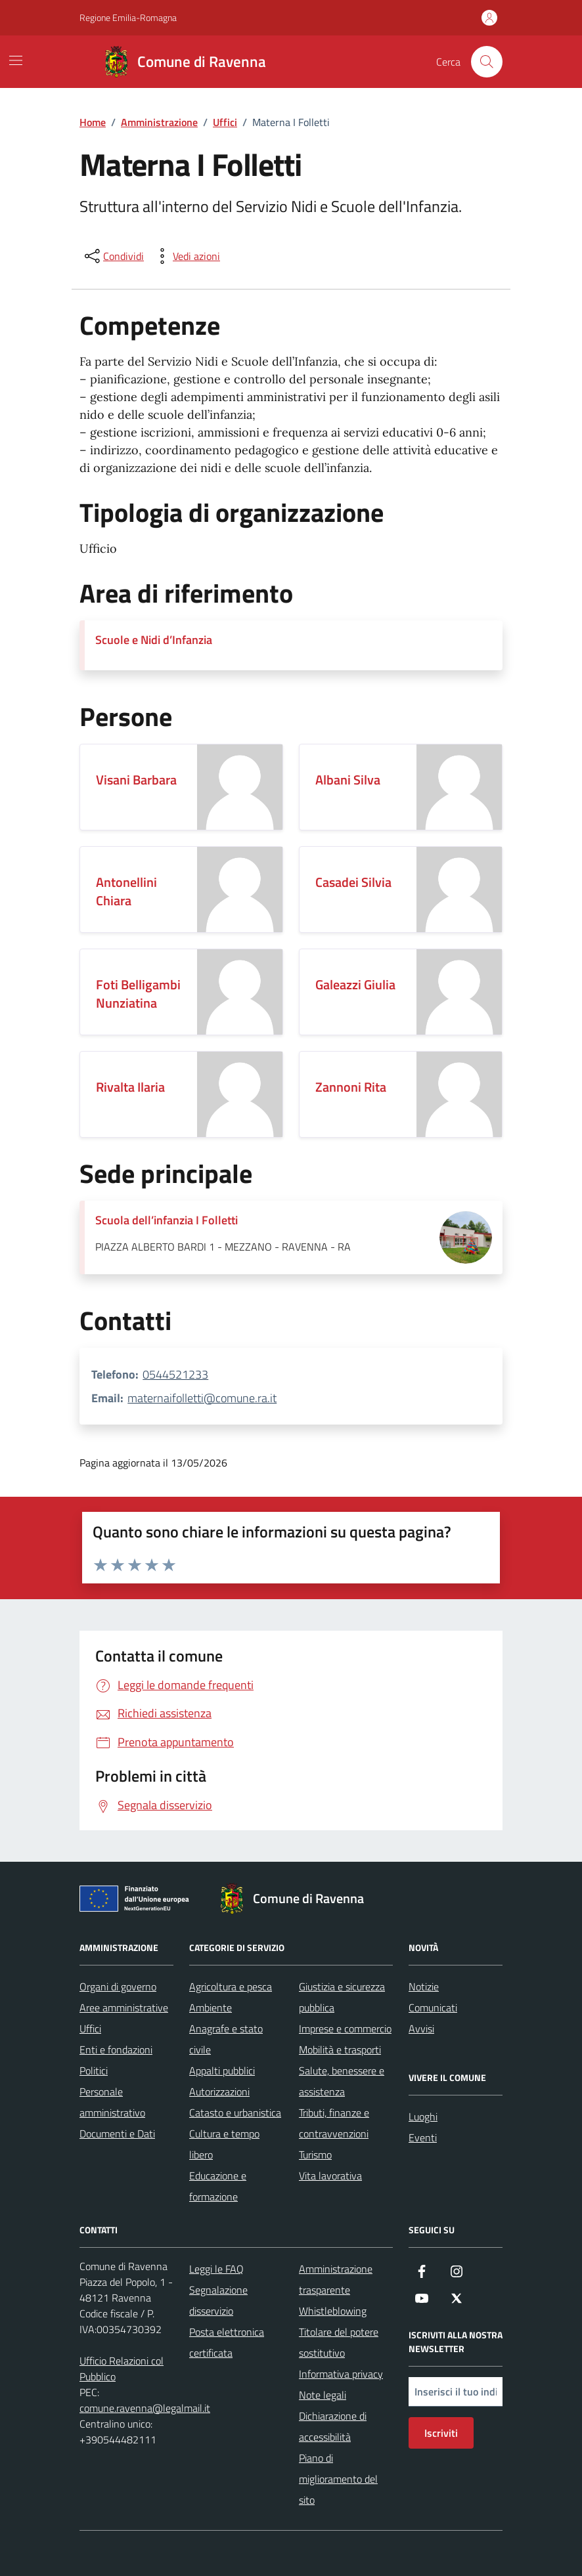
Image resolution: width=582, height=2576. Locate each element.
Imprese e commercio (345, 2028)
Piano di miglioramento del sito (338, 2479)
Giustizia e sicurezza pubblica (342, 1997)
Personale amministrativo (112, 2102)
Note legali (322, 2395)
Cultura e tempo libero (224, 2144)
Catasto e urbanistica (235, 2112)
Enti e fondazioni (115, 2049)
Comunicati (433, 2007)
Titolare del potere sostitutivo (338, 2342)
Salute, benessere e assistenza (341, 2081)
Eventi (423, 2137)
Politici (93, 2070)
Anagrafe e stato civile (226, 2039)
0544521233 (175, 1374)
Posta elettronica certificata (226, 2342)
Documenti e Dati (117, 2133)
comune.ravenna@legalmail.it (144, 2408)
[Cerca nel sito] (487, 61)
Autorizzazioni (219, 2091)
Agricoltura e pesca (230, 1986)
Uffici (90, 2028)
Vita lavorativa (330, 2175)
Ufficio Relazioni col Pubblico (121, 2368)
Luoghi (423, 2116)
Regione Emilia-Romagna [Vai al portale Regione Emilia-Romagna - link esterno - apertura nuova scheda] (128, 17)
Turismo (315, 2154)
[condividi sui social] (112, 256)
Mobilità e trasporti (340, 2049)
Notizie (424, 1986)
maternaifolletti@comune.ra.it (202, 1398)
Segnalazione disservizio (218, 2300)
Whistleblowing (333, 2311)
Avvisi (421, 2028)
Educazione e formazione (217, 2186)
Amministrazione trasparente (335, 2279)
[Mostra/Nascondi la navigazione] (16, 60)
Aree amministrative (123, 2007)
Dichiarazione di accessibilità (333, 2426)
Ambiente (210, 2007)
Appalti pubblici (222, 2070)
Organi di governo (117, 1986)
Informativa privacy (341, 2374)
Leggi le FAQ (216, 2269)
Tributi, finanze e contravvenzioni (334, 2123)
